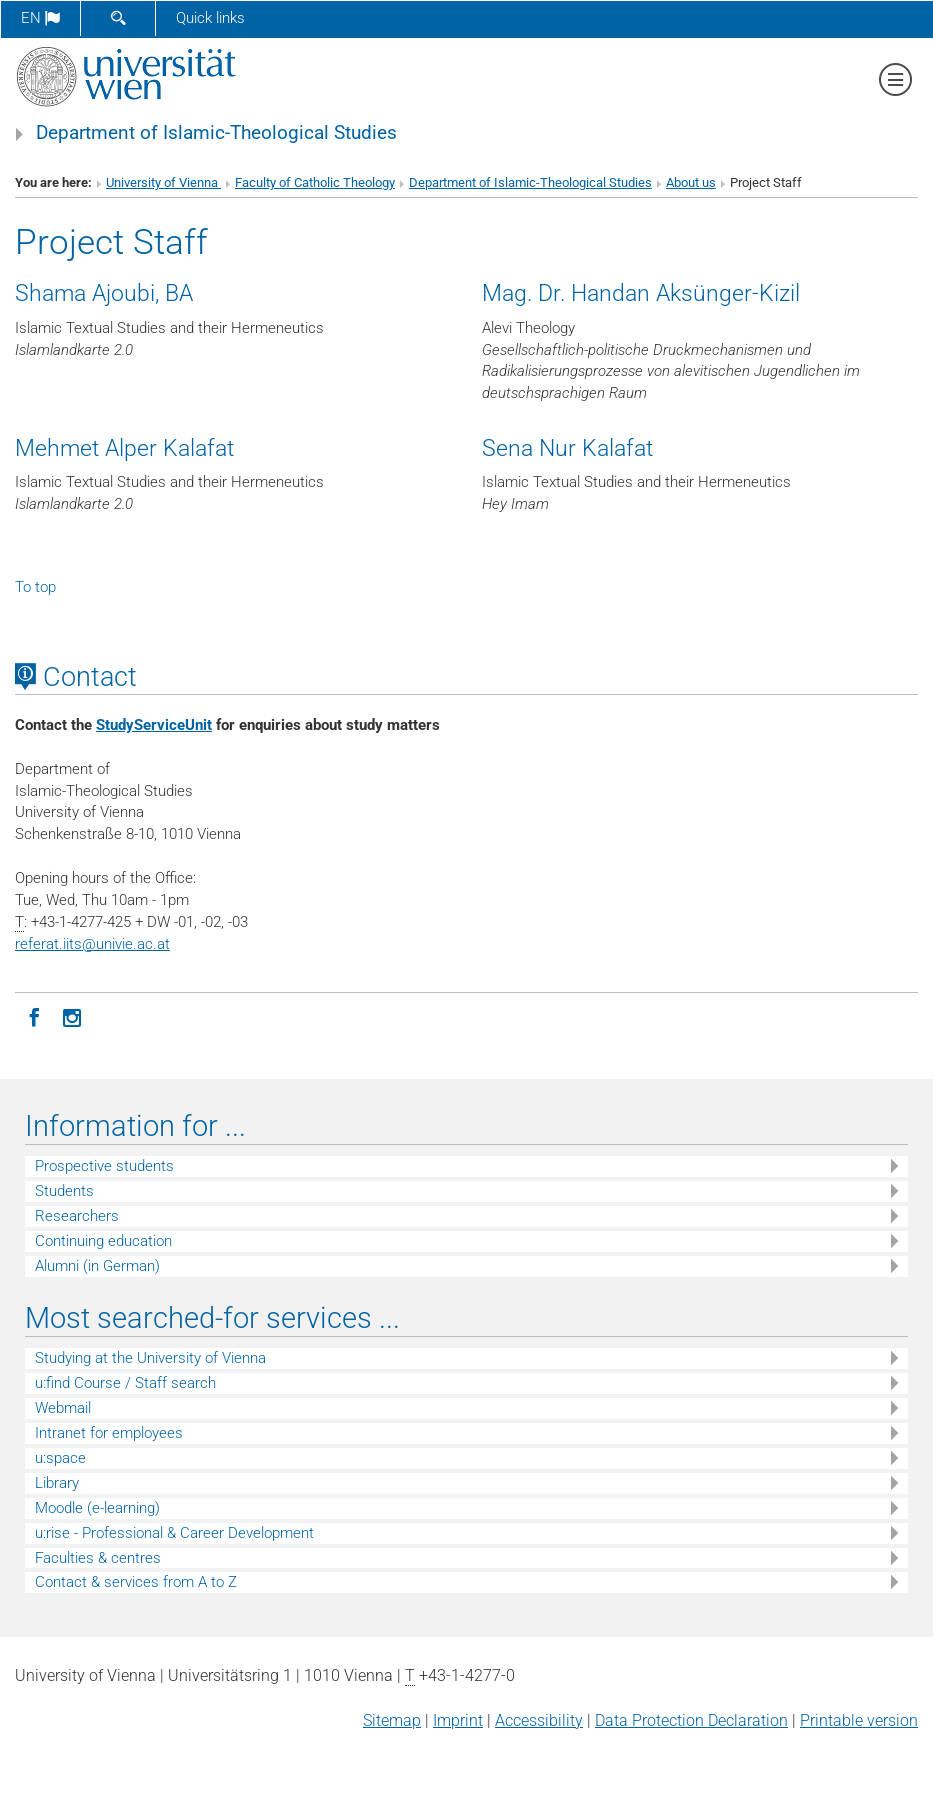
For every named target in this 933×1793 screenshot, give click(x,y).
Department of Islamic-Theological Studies (216, 133)
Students (64, 1191)
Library (57, 1483)
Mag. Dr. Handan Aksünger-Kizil (641, 293)
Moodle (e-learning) (97, 1508)
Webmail (63, 1408)
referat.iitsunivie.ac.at (92, 944)
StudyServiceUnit (154, 725)
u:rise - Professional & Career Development (174, 1533)
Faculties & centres (98, 1558)
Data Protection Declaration (691, 1720)
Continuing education (103, 1241)
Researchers (77, 1216)
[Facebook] (34, 1016)
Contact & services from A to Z (136, 1582)
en (40, 18)
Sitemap (392, 1720)
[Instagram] (72, 1016)
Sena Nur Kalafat (567, 448)
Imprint (458, 1720)
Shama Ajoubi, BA (104, 293)
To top (35, 587)
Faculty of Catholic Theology (315, 182)
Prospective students (104, 1166)
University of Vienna (163, 182)
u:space (60, 1458)
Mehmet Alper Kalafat (124, 448)
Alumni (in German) (97, 1266)
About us (691, 182)
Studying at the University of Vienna (150, 1358)
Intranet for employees (109, 1433)
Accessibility (539, 1720)
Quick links (210, 18)
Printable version (859, 1720)
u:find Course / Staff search (125, 1383)
